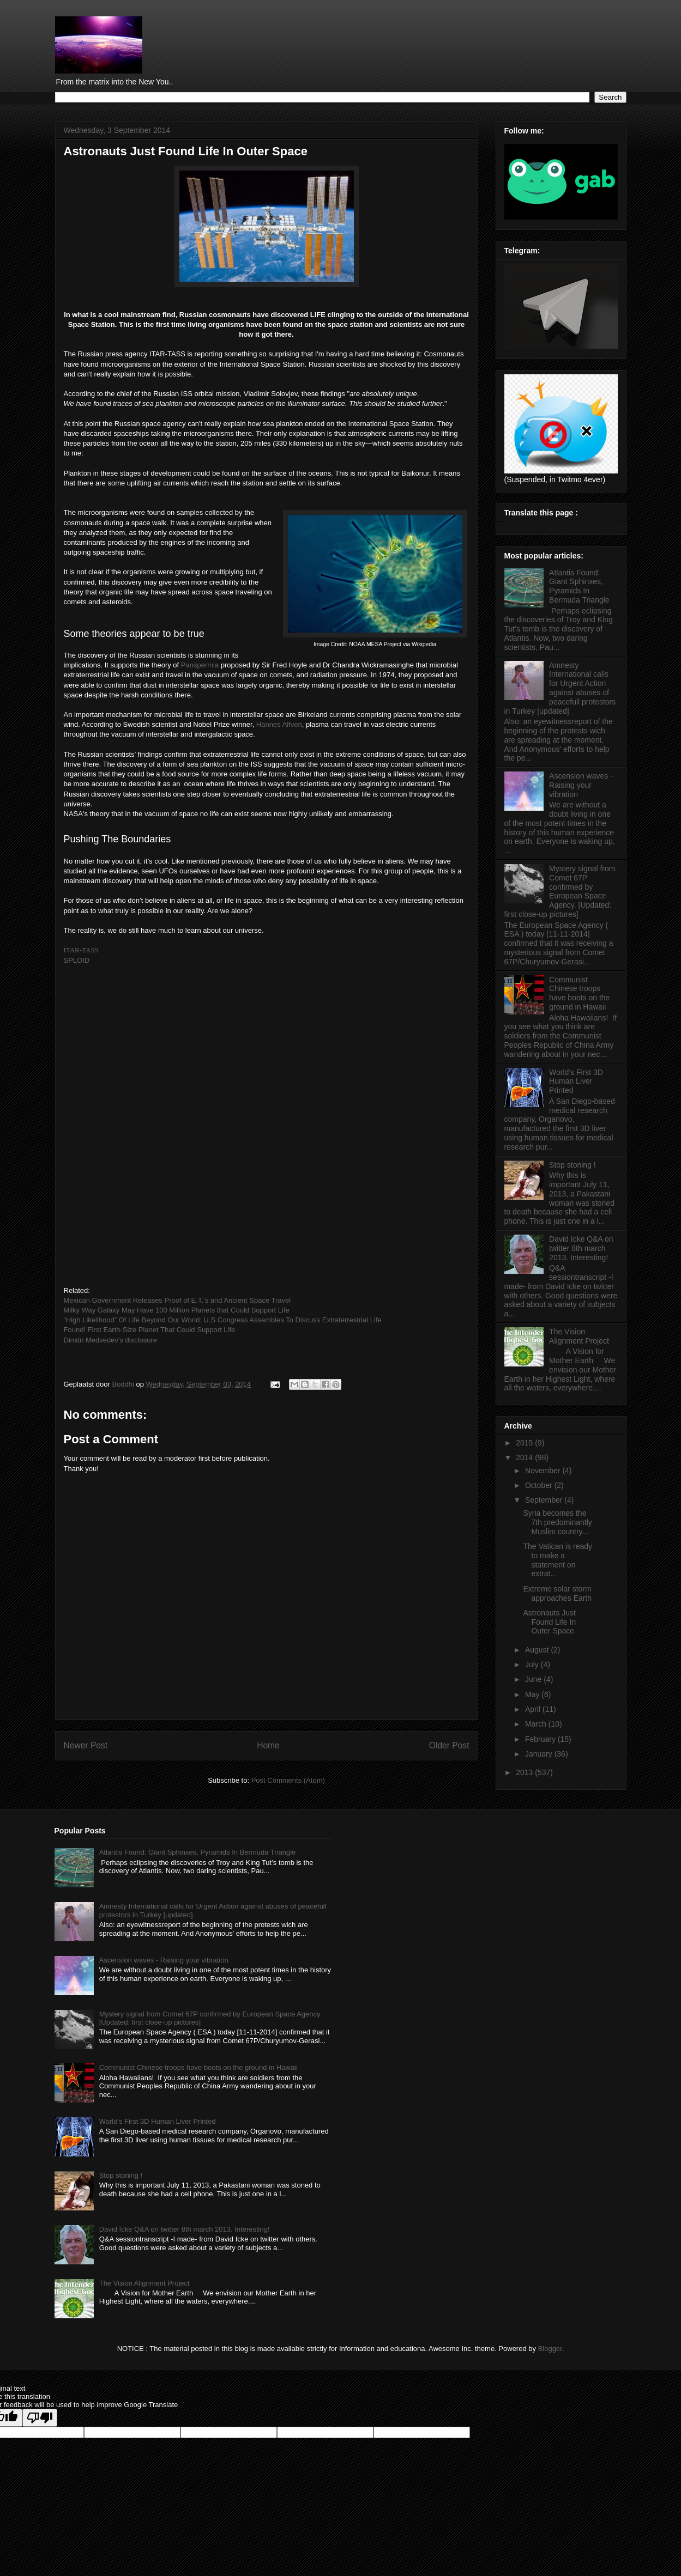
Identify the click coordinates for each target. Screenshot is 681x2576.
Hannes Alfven (279, 724)
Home (268, 1745)
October (540, 1485)
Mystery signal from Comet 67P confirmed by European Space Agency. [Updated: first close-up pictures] (560, 891)
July (533, 1664)
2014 (525, 1457)
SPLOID (77, 960)
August (538, 1649)
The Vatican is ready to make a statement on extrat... (557, 1560)
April (534, 1709)
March (537, 1724)
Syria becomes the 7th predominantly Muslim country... (557, 1522)
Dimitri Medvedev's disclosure (111, 1340)
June (534, 1679)
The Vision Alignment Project (579, 1336)
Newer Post (86, 1745)
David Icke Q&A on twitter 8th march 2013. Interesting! (581, 1248)
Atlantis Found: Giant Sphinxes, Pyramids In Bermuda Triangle (579, 586)
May (533, 1694)
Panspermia (200, 665)
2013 (525, 1772)
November (543, 1470)
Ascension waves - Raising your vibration (581, 785)
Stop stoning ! (572, 1165)
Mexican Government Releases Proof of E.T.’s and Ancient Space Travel (177, 1300)
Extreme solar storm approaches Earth (557, 1593)
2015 (525, 1442)
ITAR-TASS (81, 950)
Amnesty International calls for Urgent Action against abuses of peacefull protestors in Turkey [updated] (560, 688)
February (541, 1739)
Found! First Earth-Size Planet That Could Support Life (150, 1330)
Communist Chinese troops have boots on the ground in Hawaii (579, 993)
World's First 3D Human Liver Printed (576, 1081)
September (544, 1500)
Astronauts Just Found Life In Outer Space (549, 1622)
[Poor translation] (39, 2418)
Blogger (550, 2348)
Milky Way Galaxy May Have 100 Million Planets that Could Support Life (177, 1310)
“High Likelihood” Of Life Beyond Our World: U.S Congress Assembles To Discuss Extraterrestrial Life (223, 1320)
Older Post (449, 1745)
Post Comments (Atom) (288, 1780)
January (540, 1753)
